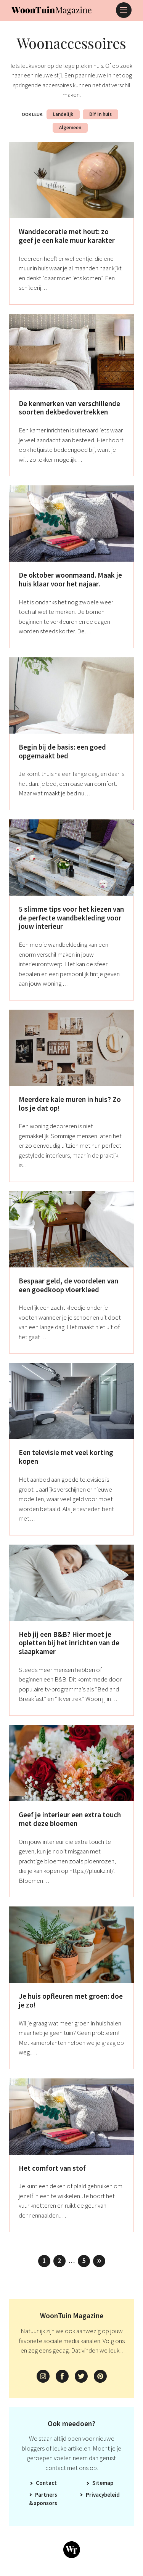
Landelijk (63, 114)
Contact (46, 2482)
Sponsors (45, 2503)
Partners (46, 2494)
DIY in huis (100, 114)
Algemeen (70, 127)
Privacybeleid (103, 2494)
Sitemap (102, 2482)
